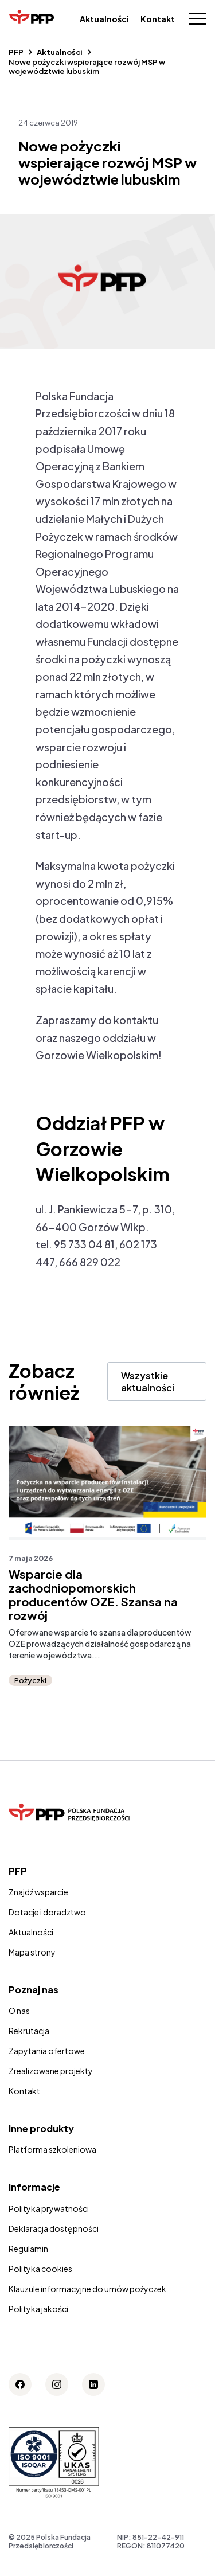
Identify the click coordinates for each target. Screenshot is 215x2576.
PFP (16, 52)
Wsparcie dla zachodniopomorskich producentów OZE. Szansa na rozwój (93, 1594)
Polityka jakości (38, 2309)
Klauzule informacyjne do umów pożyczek (87, 2289)
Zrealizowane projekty (51, 2071)
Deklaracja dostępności (54, 2228)
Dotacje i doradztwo (47, 1912)
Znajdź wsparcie (38, 1892)
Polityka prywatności (49, 2208)
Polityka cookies (40, 2268)
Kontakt (157, 19)
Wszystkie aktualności (147, 1381)
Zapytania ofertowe (47, 2051)
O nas (19, 2010)
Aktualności (104, 19)
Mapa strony (32, 1952)
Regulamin (28, 2248)
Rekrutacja (29, 2030)
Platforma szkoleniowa (52, 2149)
